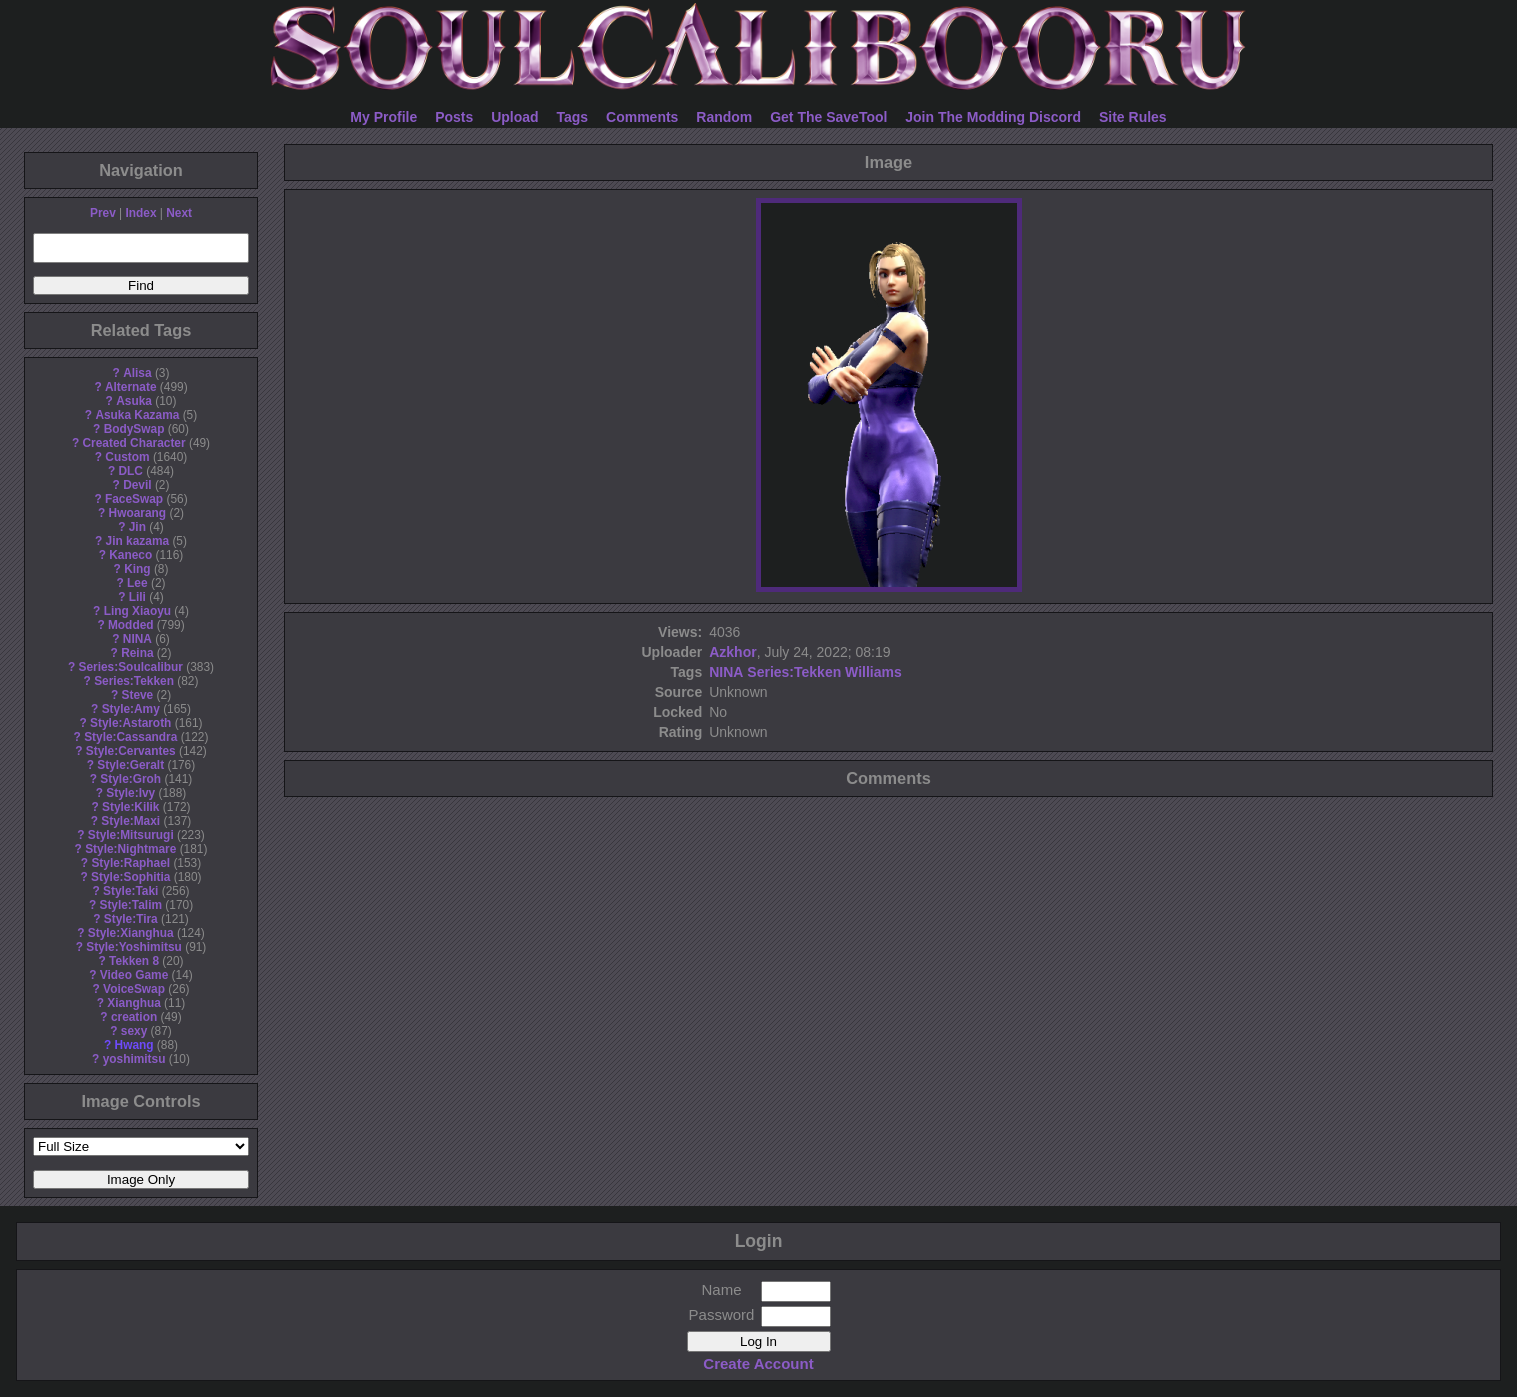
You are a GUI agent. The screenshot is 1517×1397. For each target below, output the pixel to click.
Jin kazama (137, 541)
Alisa (137, 373)
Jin (137, 527)
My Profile (383, 117)
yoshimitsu (134, 1059)
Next (179, 213)
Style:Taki (130, 891)
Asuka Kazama (137, 415)
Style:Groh (130, 779)
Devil (137, 485)
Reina (137, 653)
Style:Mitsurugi (131, 835)
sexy (134, 1031)
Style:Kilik (131, 807)
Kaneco (130, 555)
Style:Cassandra (130, 737)
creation (134, 1017)
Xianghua (134, 1003)
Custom (127, 457)
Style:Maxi (130, 821)
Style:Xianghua (131, 933)
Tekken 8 (134, 961)
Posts (454, 117)
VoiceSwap (134, 989)
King (137, 569)
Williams (873, 672)
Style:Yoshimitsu (134, 947)
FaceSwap (134, 499)
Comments (642, 117)
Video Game (134, 975)
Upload (514, 117)
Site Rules (1133, 117)
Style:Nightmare (130, 849)
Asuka (134, 401)
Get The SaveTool (828, 117)
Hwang (134, 1045)
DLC (131, 471)
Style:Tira (131, 919)
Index (140, 213)
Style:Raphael (130, 863)
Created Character (133, 443)
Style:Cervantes (131, 751)
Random (724, 117)
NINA (137, 639)
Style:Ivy (130, 793)
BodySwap (134, 429)
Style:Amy (131, 709)
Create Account (758, 1363)
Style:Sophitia (130, 877)
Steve (137, 695)
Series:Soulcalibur (131, 667)
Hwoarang (137, 513)
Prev (103, 213)
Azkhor (732, 652)
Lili (137, 597)
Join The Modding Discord (993, 117)
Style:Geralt (130, 765)
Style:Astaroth (130, 723)
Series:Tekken (134, 681)
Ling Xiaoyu (137, 611)
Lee (137, 583)
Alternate (131, 387)
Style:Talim (130, 905)
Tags (573, 117)
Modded (131, 625)
